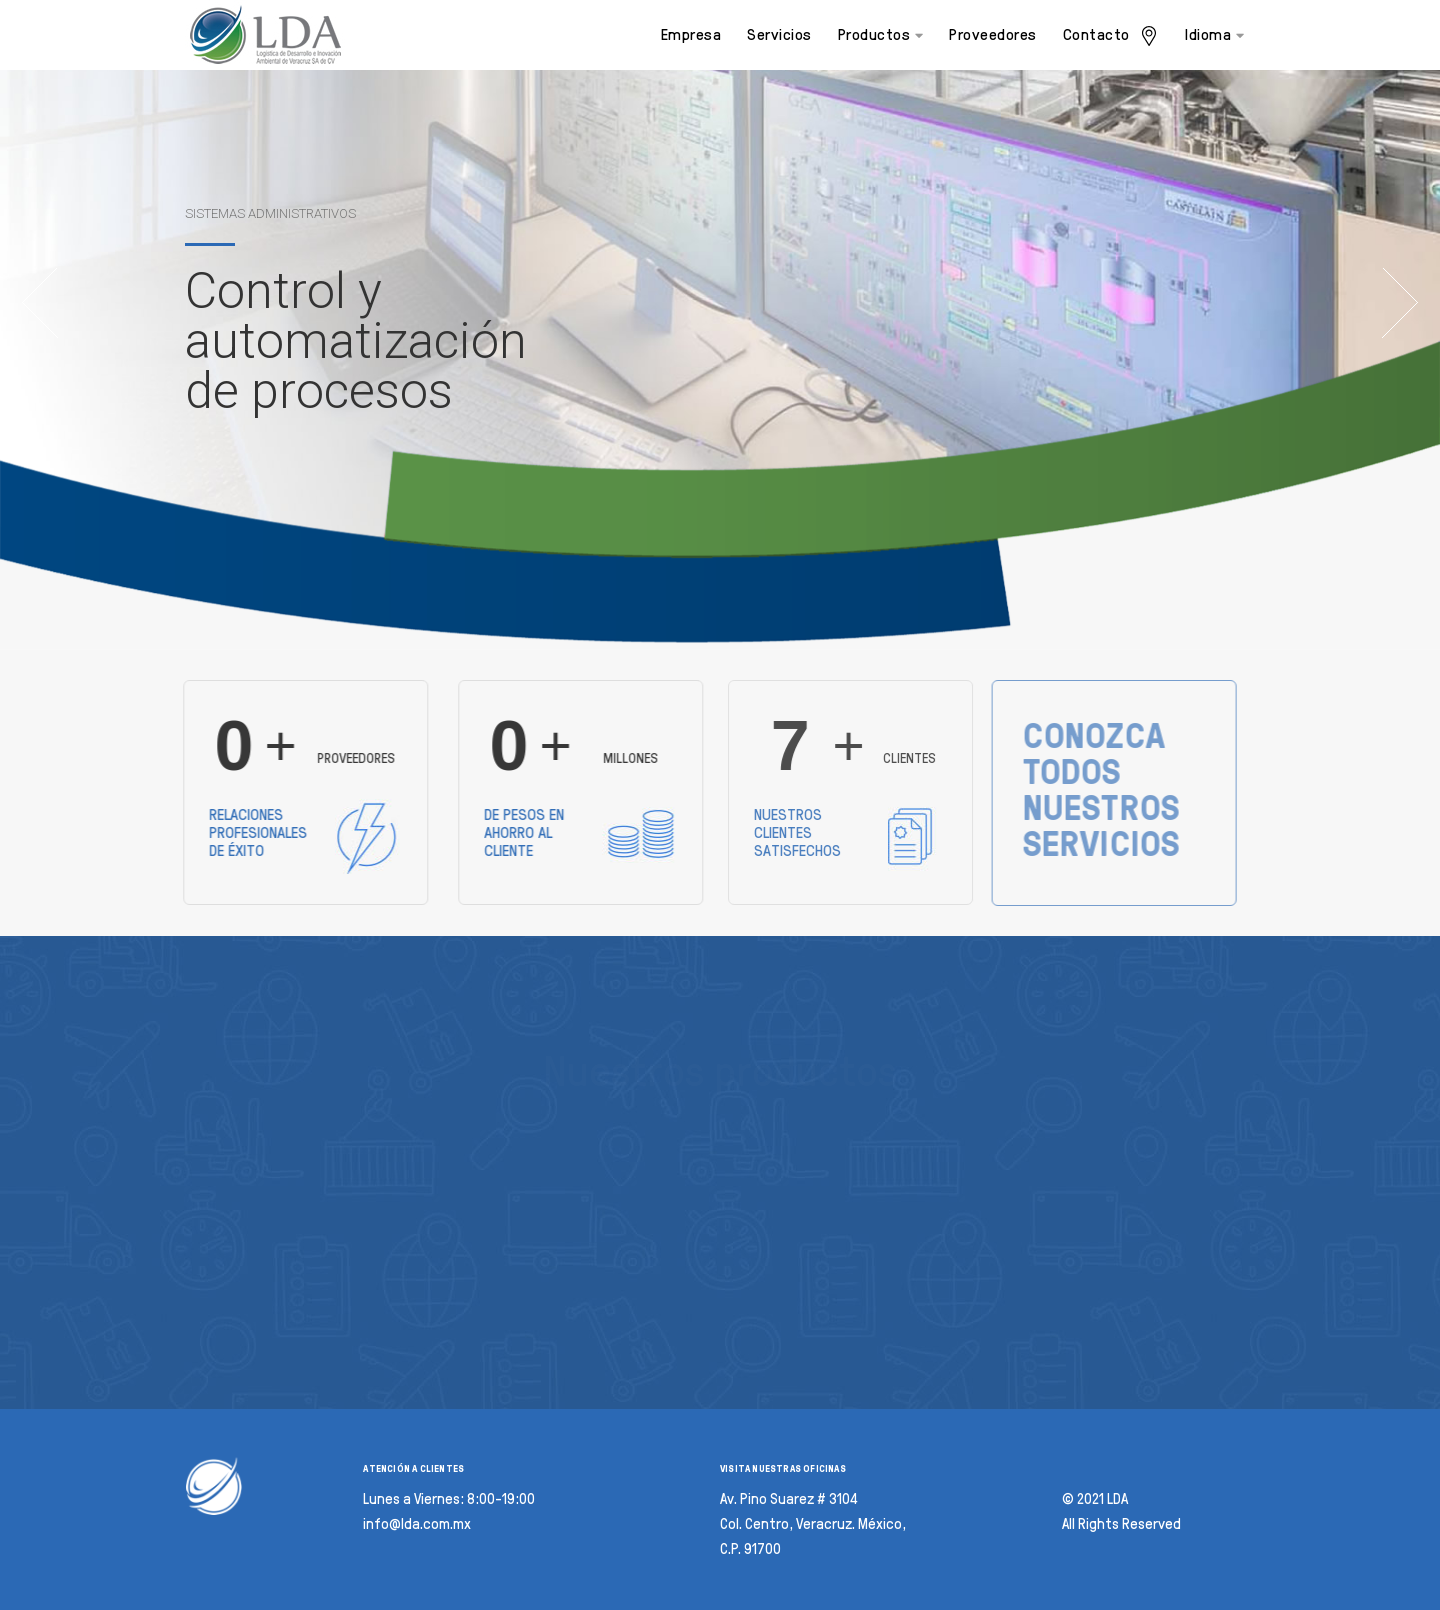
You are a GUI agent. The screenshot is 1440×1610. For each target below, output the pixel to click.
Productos (881, 35)
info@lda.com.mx (417, 1524)
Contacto (1111, 36)
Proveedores (993, 35)
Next (1400, 303)
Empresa (691, 35)
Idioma (1214, 35)
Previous (40, 303)
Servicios (779, 35)
